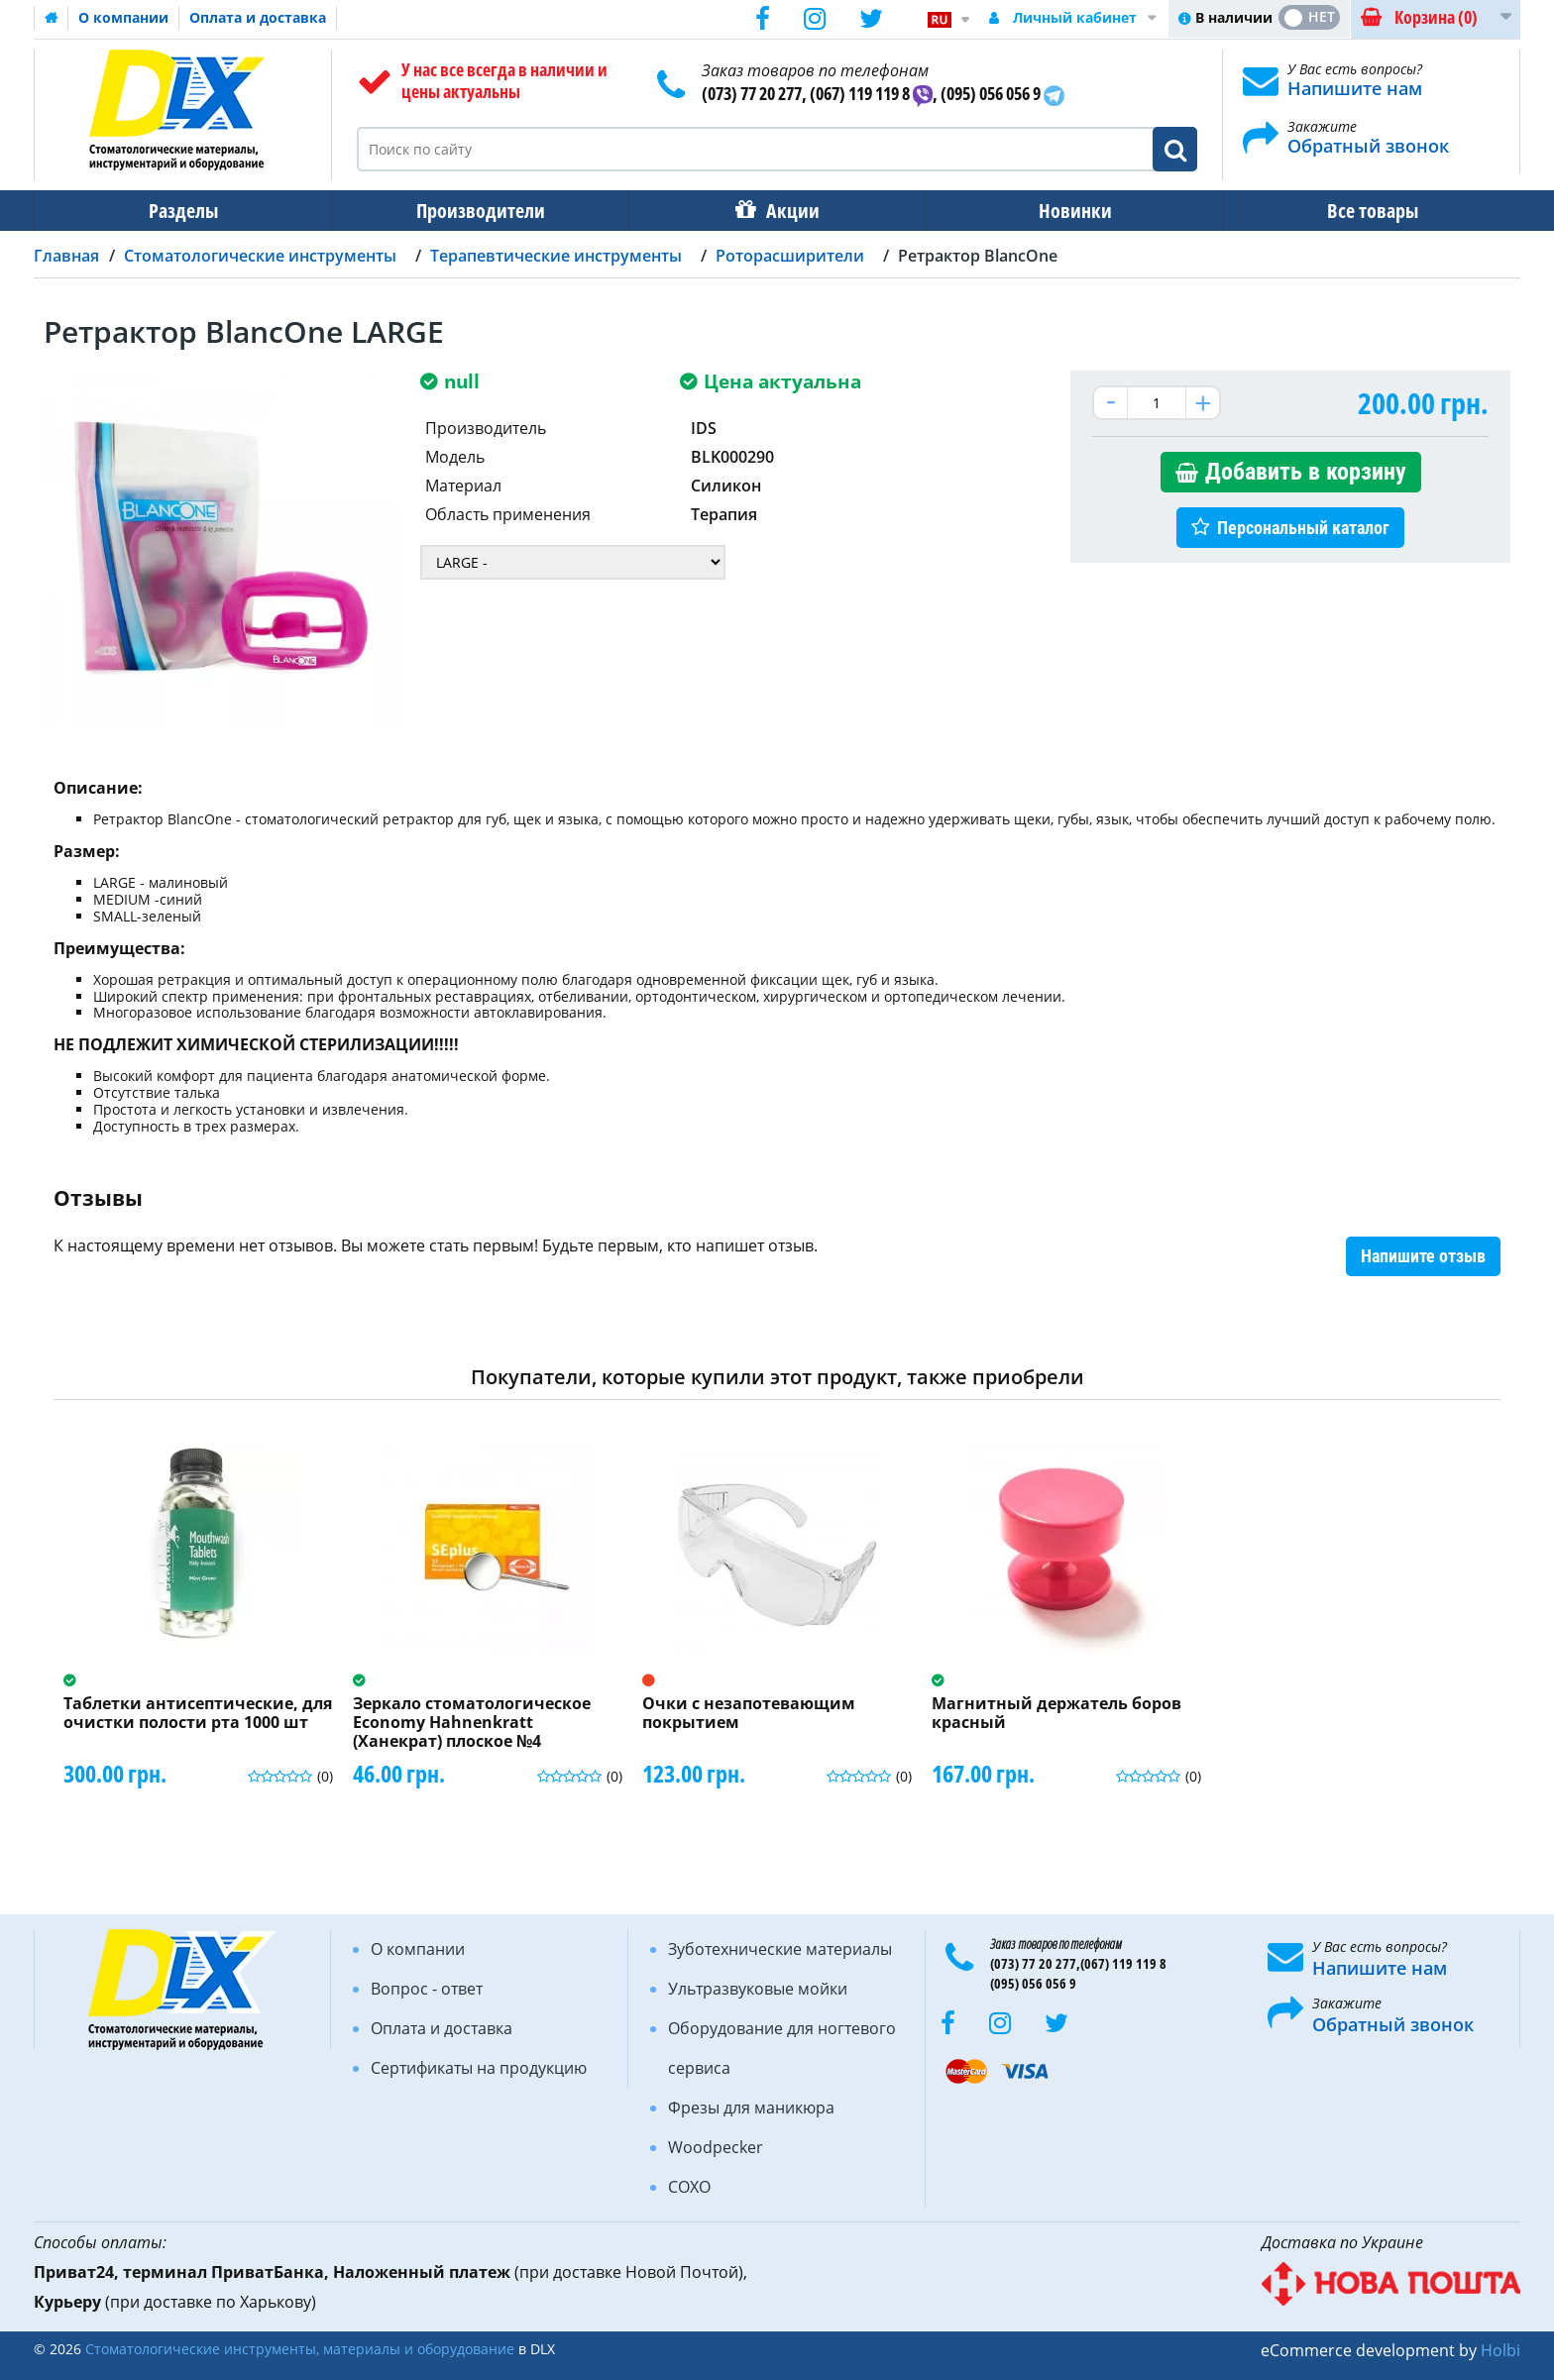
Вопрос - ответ (427, 1989)
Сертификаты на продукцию (479, 2068)
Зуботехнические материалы (780, 1949)
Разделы (183, 210)
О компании (123, 17)
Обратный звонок (1368, 146)
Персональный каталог (1303, 527)
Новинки (1075, 210)
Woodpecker (715, 2147)
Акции (793, 210)
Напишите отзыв (1423, 1255)
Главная (66, 256)
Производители (480, 210)
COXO (689, 2187)
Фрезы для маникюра (751, 2107)
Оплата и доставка (257, 17)
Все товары (1372, 210)
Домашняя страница (51, 18)
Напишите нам (1354, 88)
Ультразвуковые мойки (757, 1989)
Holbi (1500, 2350)
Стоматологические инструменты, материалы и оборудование (299, 2348)
